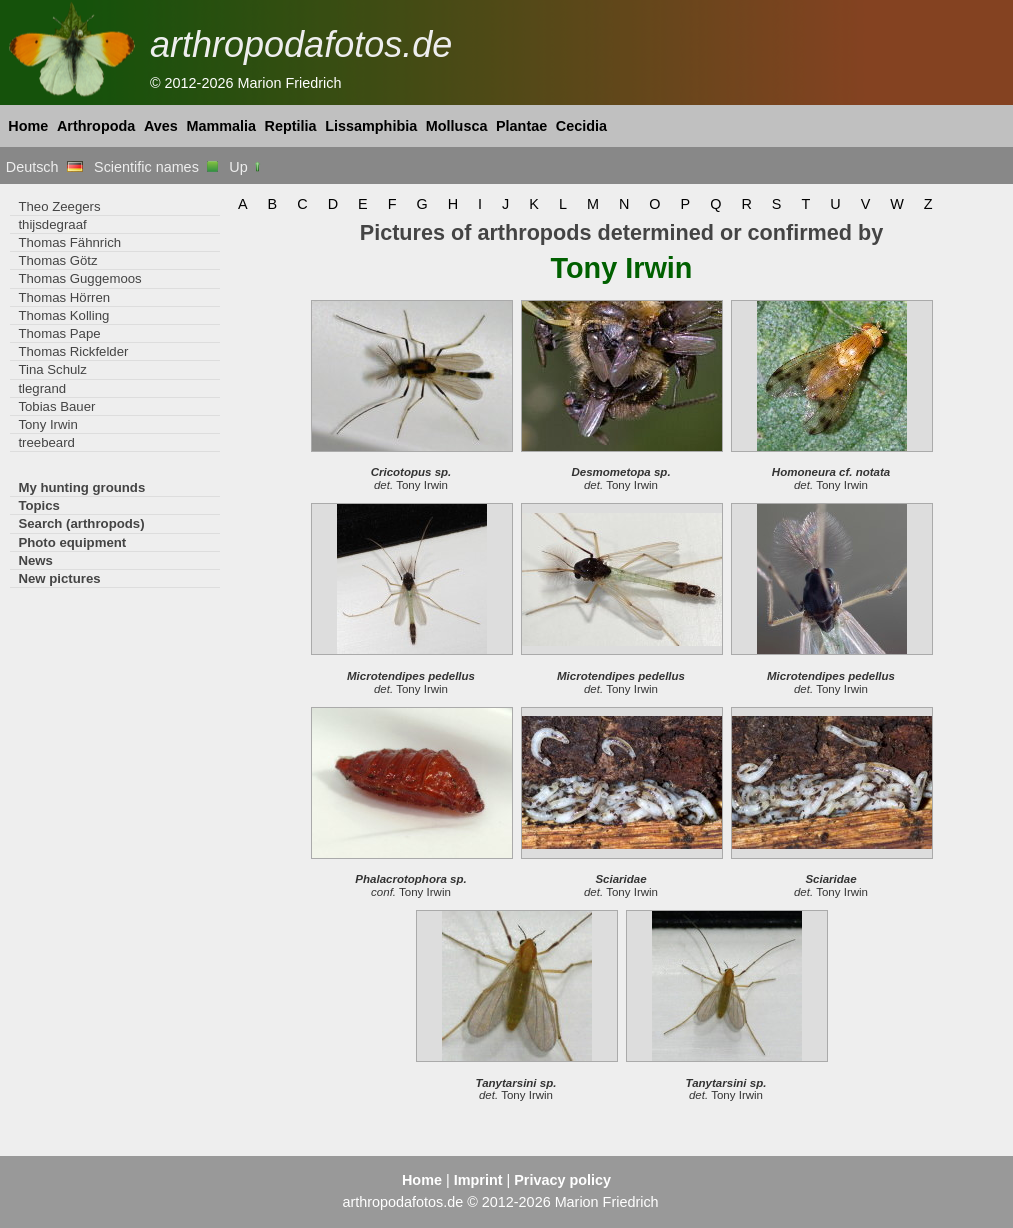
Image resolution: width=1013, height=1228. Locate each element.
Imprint (478, 1180)
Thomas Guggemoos (79, 278)
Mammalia (221, 126)
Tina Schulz (52, 369)
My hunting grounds (81, 487)
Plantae (521, 126)
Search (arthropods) (81, 523)
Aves (161, 126)
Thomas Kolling (63, 315)
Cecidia (581, 126)
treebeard (46, 442)
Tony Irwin (47, 424)
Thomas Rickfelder (73, 351)
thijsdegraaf (52, 224)
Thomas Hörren (64, 297)
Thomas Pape (59, 333)
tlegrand (42, 388)
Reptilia (291, 126)
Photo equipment (72, 542)
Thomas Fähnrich (69, 242)
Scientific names (156, 167)
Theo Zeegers (59, 206)
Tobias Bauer (56, 406)
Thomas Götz (57, 260)
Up (245, 167)
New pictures (59, 578)
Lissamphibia (371, 126)
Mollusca (457, 126)
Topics (39, 505)
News (35, 560)
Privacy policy (562, 1180)
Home (28, 126)
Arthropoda (96, 126)
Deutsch (44, 167)
